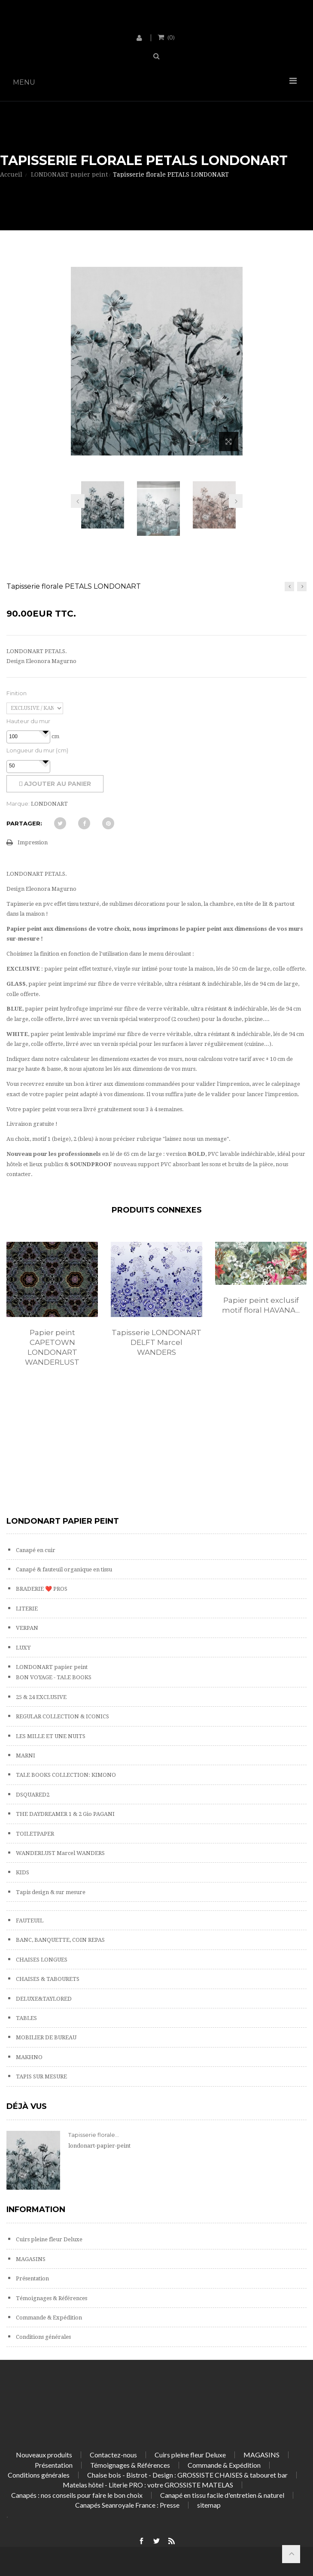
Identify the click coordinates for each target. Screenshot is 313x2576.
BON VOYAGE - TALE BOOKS (53, 1677)
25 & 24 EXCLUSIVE (41, 1697)
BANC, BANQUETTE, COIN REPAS (60, 1940)
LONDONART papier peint (51, 1667)
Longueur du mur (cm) (37, 750)
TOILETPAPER (34, 1833)
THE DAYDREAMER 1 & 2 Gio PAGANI (65, 1814)
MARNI (25, 1755)
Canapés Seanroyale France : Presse (127, 2505)
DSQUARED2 (32, 1794)
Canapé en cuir (35, 1550)
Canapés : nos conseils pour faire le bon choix (77, 2495)
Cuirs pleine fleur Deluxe (48, 2239)
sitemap (209, 2505)
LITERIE (26, 1608)
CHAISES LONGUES (41, 1959)
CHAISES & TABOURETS (47, 1979)
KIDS (22, 1872)
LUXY (22, 1647)
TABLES (26, 2018)
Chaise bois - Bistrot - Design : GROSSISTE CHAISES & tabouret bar (187, 2475)
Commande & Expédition (48, 2317)
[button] (45, 731)
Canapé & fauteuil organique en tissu (63, 1569)
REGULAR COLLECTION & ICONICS (62, 1716)
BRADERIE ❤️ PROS (41, 1589)
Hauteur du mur (28, 721)
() (170, 37)
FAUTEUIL (29, 1920)
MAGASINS (30, 2259)
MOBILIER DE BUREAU (45, 2037)
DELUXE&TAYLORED (43, 1998)
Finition (16, 693)
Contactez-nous (113, 2455)
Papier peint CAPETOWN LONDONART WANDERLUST (52, 1347)
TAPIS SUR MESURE (41, 2076)
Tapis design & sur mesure (50, 1892)
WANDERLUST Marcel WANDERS (60, 1853)
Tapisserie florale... (93, 2134)
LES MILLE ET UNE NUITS (50, 1736)
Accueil (11, 174)
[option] (52, 1313)
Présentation (32, 2278)
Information (35, 2209)
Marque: (18, 803)
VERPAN (26, 1628)
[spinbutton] (28, 737)
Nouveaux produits (44, 2455)
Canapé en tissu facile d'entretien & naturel (222, 2495)
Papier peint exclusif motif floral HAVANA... (261, 1305)
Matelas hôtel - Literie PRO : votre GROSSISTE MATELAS (148, 2485)
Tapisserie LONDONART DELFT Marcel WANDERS (156, 1342)
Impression (33, 842)
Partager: (24, 823)
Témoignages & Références (51, 2298)
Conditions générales (43, 2337)
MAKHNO (29, 2057)
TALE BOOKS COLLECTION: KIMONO (65, 1775)
